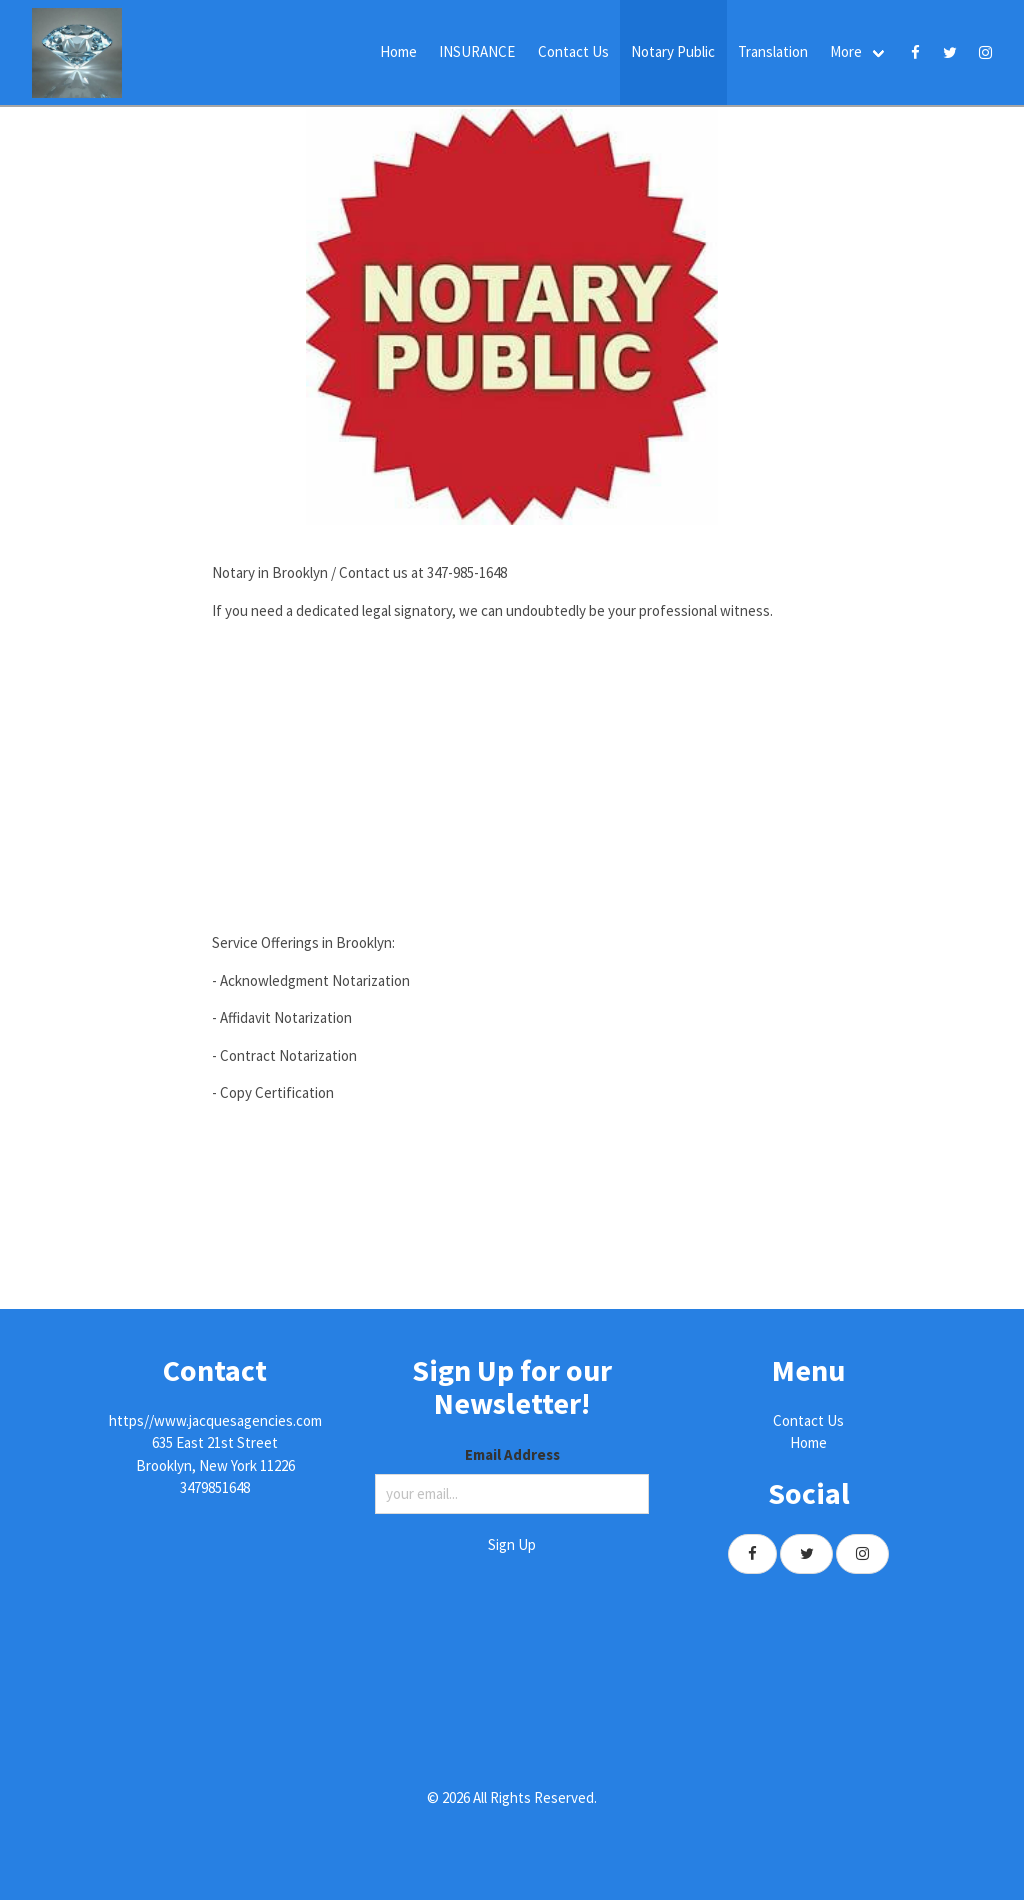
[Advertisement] (512, 777)
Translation (773, 51)
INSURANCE (477, 51)
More (846, 51)
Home (398, 51)
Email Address (512, 1454)
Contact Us (573, 51)
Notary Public (673, 51)
